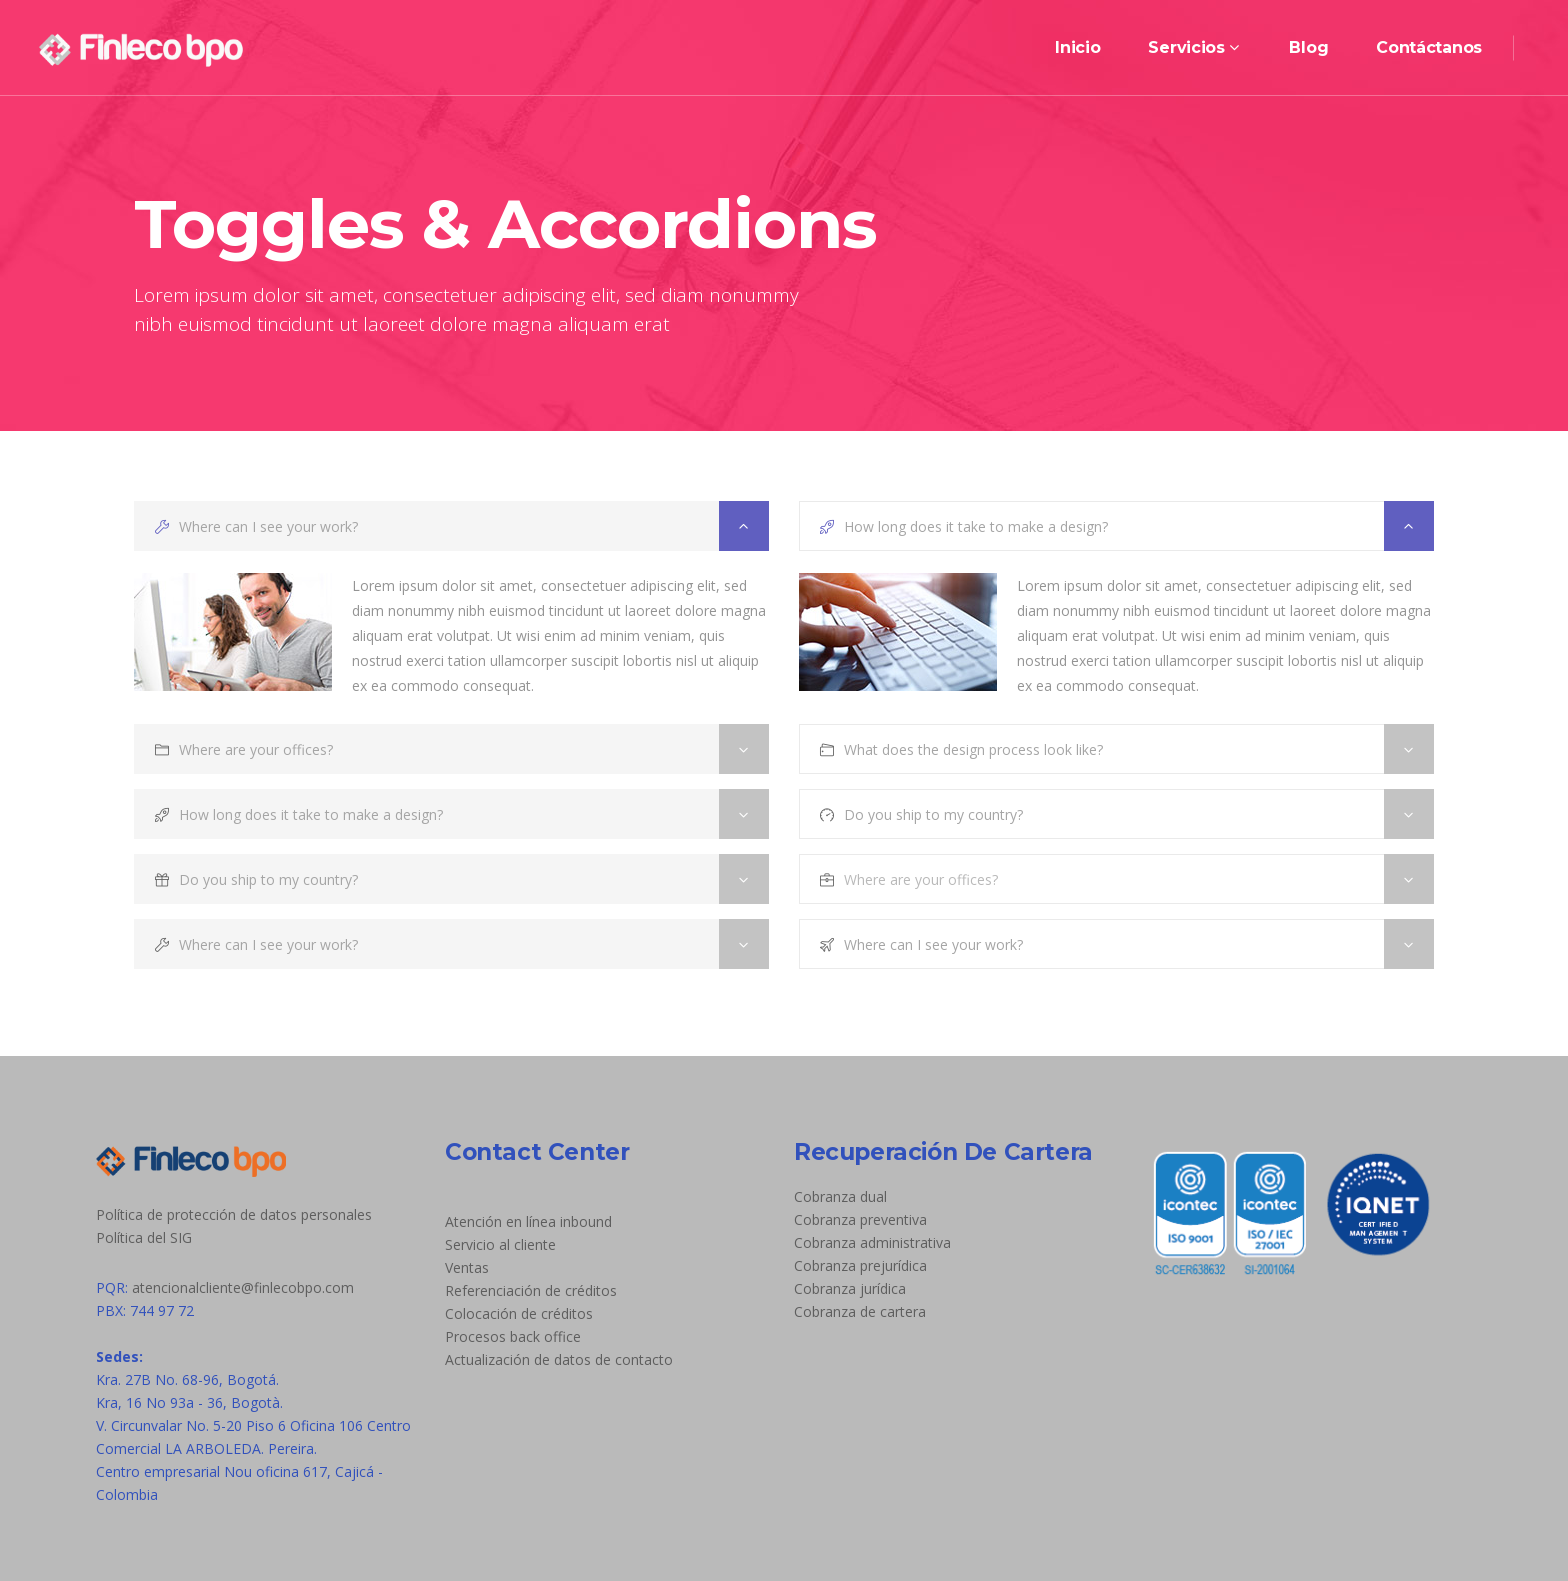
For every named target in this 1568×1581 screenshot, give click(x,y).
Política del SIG (144, 1237)
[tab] (451, 526)
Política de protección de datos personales (234, 1214)
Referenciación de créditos (531, 1290)
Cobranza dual (840, 1196)
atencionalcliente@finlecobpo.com (243, 1287)
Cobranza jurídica (850, 1288)
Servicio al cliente (500, 1244)
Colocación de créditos (519, 1313)
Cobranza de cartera (860, 1311)
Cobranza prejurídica (860, 1265)
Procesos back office (513, 1336)
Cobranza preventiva (860, 1219)
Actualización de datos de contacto (559, 1359)
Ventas (467, 1267)
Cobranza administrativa (872, 1242)
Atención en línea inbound (528, 1221)
